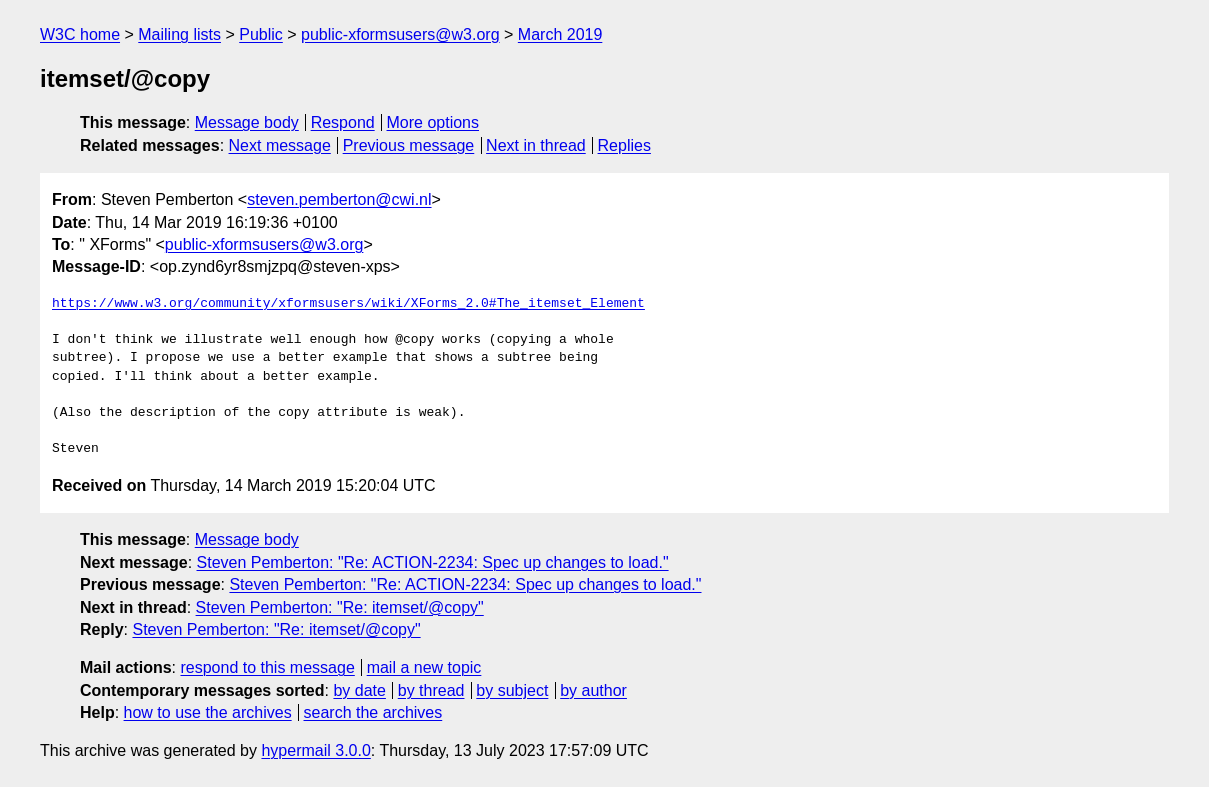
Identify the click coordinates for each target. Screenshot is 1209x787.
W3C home (80, 34)
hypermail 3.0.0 (315, 750)
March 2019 (560, 34)
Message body (247, 122)
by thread (431, 690)
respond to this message (267, 667)
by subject (512, 690)
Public (261, 34)
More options (433, 122)
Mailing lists (179, 34)
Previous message (409, 145)
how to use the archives (208, 712)
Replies (624, 145)
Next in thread (536, 145)
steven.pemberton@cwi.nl (339, 199)
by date (359, 690)
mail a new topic (424, 667)
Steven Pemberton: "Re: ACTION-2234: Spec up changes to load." (433, 562)
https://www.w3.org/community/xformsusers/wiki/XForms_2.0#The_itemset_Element (348, 304)
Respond (343, 122)
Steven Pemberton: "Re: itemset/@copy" (340, 607)
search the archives (373, 712)
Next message (280, 145)
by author (593, 690)
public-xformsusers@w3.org (400, 34)
